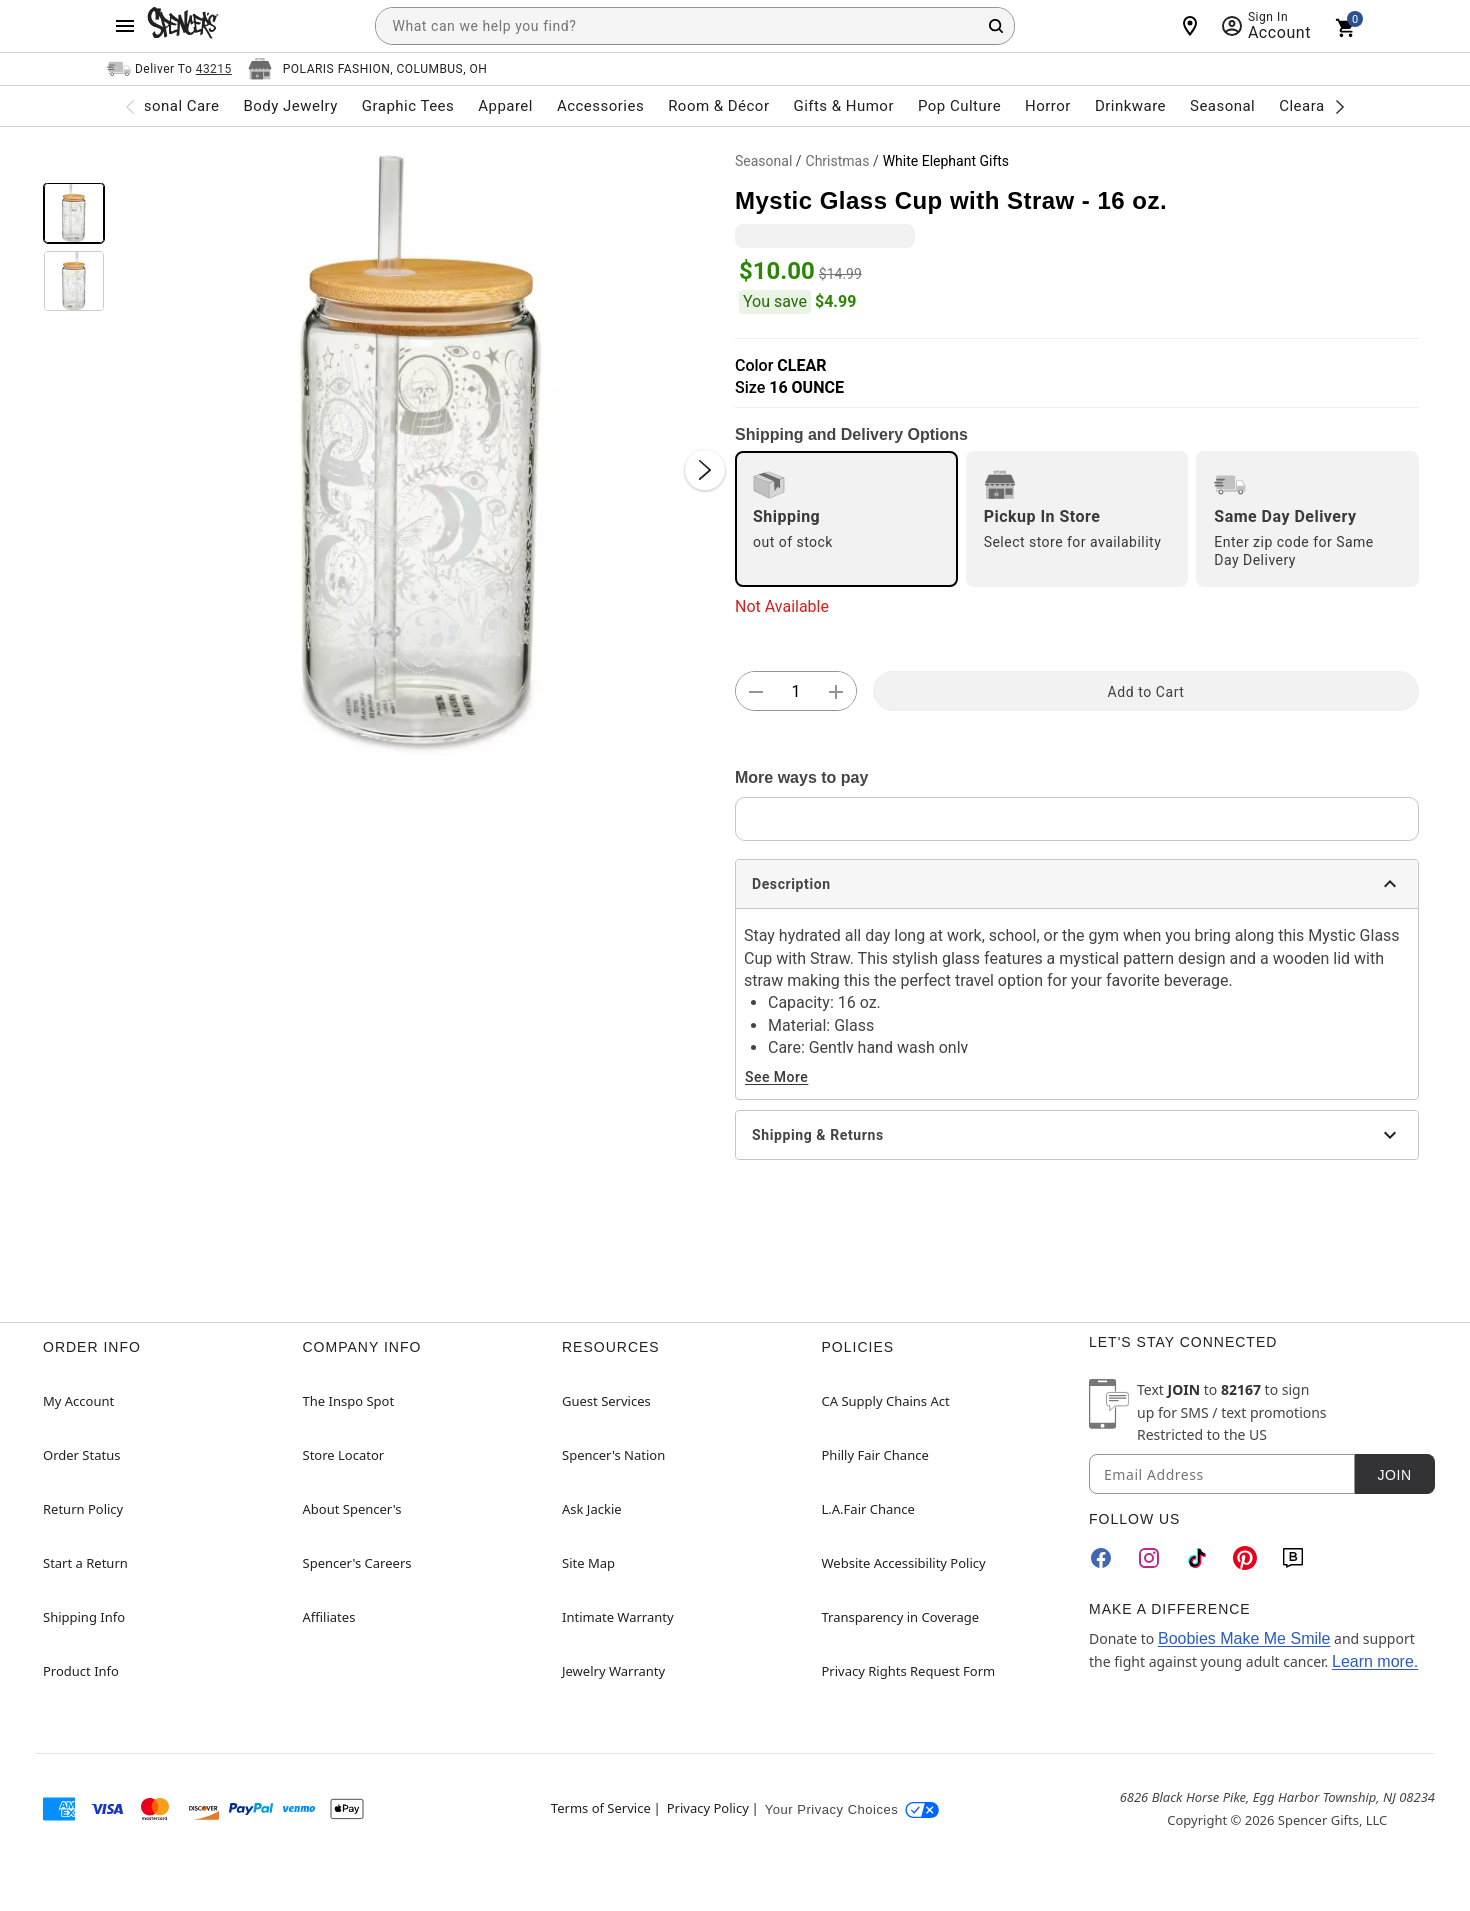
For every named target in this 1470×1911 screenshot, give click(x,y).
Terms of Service (601, 1808)
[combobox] (695, 26)
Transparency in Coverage (901, 1617)
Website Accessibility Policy (904, 1563)
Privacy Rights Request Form (909, 1671)
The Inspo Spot (349, 1401)
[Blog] (1293, 1558)
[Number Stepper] (796, 692)
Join (1394, 1475)
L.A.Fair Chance (868, 1509)
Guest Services (606, 1401)
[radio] (846, 519)
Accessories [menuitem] (600, 106)
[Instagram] (1149, 1558)
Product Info (81, 1671)
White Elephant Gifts (946, 161)
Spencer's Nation (613, 1455)
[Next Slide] (705, 470)
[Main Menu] (125, 26)
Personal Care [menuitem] (170, 106)
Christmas (838, 161)
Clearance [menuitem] (1314, 106)
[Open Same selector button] (169, 69)
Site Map (588, 1563)
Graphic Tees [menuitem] (408, 106)
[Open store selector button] (368, 69)
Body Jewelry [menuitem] (290, 106)
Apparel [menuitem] (505, 106)
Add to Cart (1146, 692)
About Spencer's (352, 1509)
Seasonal (763, 161)
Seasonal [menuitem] (1222, 106)
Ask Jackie (592, 1509)
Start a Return (85, 1563)
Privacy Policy (708, 1808)
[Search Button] (996, 26)
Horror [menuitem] (1048, 106)
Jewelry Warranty (613, 1671)
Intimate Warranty (618, 1617)
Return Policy (83, 1509)
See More (776, 1077)
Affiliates (329, 1617)
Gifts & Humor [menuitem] (843, 106)
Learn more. (1375, 1661)
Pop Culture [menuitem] (959, 106)
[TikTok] (1197, 1558)
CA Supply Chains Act (886, 1401)
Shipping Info (84, 1617)
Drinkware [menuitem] (1130, 106)
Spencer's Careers (357, 1563)
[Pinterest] (1245, 1558)
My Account (78, 1401)
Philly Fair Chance (875, 1455)
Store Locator (344, 1455)
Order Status (81, 1455)
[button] (420, 450)
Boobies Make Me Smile (1244, 1638)
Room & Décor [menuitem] (718, 106)
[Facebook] (1101, 1558)
